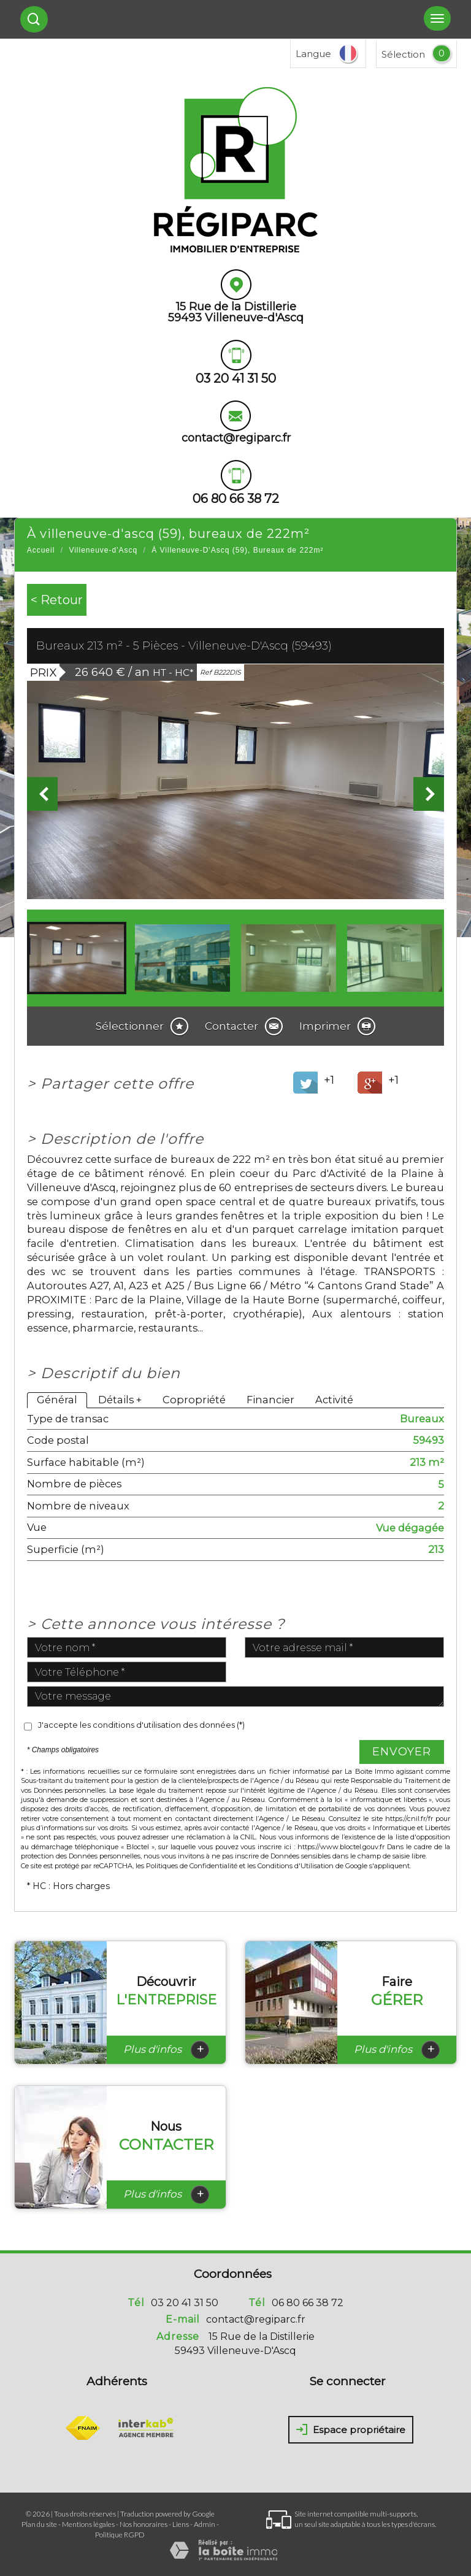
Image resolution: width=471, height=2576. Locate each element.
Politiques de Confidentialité (191, 1865)
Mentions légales (88, 2524)
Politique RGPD (120, 2534)
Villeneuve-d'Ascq (103, 550)
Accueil (41, 550)
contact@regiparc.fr (236, 438)
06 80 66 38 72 (307, 2303)
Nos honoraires (143, 2524)
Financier (270, 1399)
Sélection (403, 54)
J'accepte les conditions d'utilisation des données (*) (141, 1725)
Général (57, 1399)
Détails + (120, 1399)
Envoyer (401, 1751)
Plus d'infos (166, 2050)
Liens (180, 2524)
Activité (334, 1399)
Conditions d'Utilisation (296, 1865)
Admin (204, 2524)
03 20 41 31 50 (184, 2303)
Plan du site (39, 2524)
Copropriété (194, 1399)
